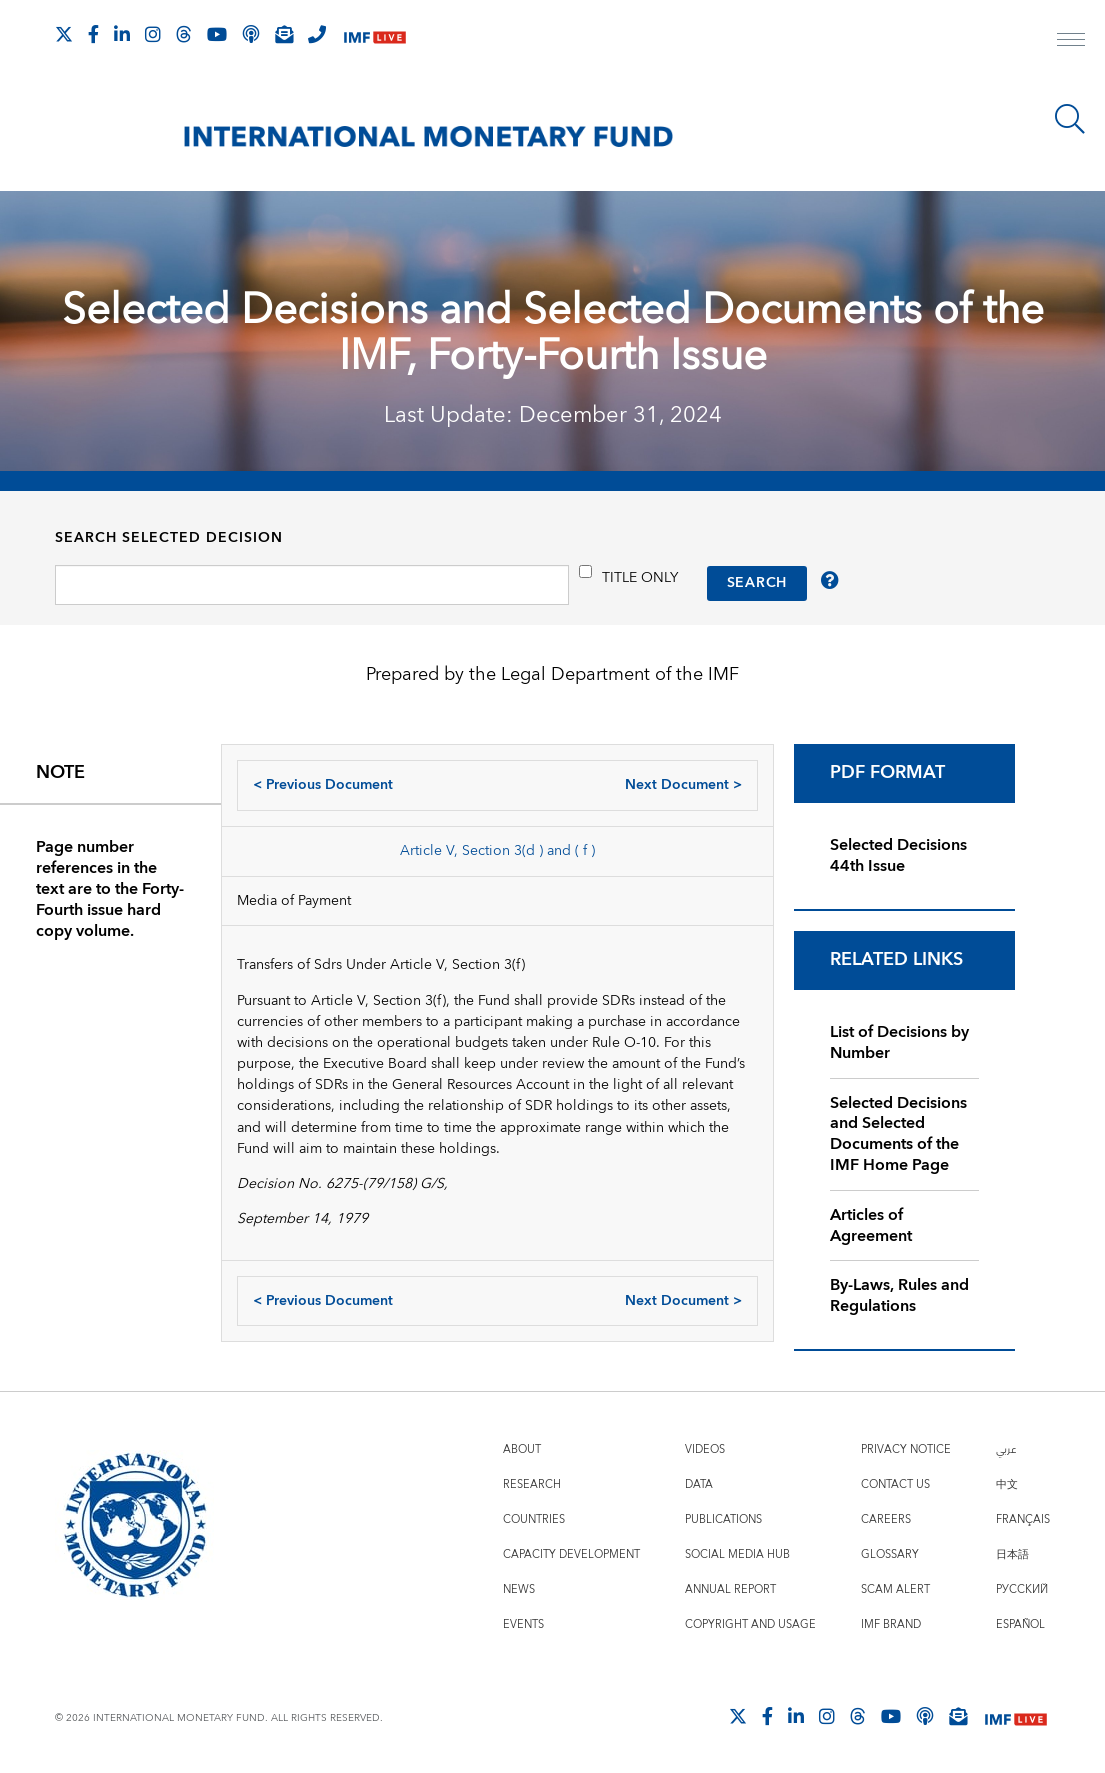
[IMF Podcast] (251, 34)
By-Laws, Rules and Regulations (899, 1295)
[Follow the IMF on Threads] (184, 34)
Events (523, 1624)
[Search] (1070, 119)
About (522, 1449)
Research (532, 1484)
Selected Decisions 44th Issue (898, 855)
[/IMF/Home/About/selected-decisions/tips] (832, 582)
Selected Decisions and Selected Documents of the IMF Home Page (898, 1134)
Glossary (890, 1554)
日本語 (1012, 1554)
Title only (640, 577)
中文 (1007, 1484)
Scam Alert (895, 1589)
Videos (705, 1449)
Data (699, 1484)
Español (1020, 1624)
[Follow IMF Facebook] (93, 34)
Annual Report (730, 1589)
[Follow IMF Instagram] (153, 34)
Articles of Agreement (871, 1225)
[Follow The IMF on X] (64, 34)
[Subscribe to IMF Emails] (284, 34)
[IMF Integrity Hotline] (317, 34)
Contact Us (895, 1484)
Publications (723, 1519)
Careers (886, 1519)
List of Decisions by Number (899, 1042)
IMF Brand (891, 1624)
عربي (1006, 1449)
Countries (534, 1519)
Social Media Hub (737, 1554)
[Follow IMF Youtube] (217, 34)
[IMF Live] (375, 35)
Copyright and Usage (750, 1624)
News (519, 1589)
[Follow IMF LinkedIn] (122, 34)
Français (1023, 1519)
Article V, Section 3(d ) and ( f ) (497, 851)
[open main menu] (1071, 42)
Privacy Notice (906, 1449)
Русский (1022, 1589)
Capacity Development (571, 1554)
